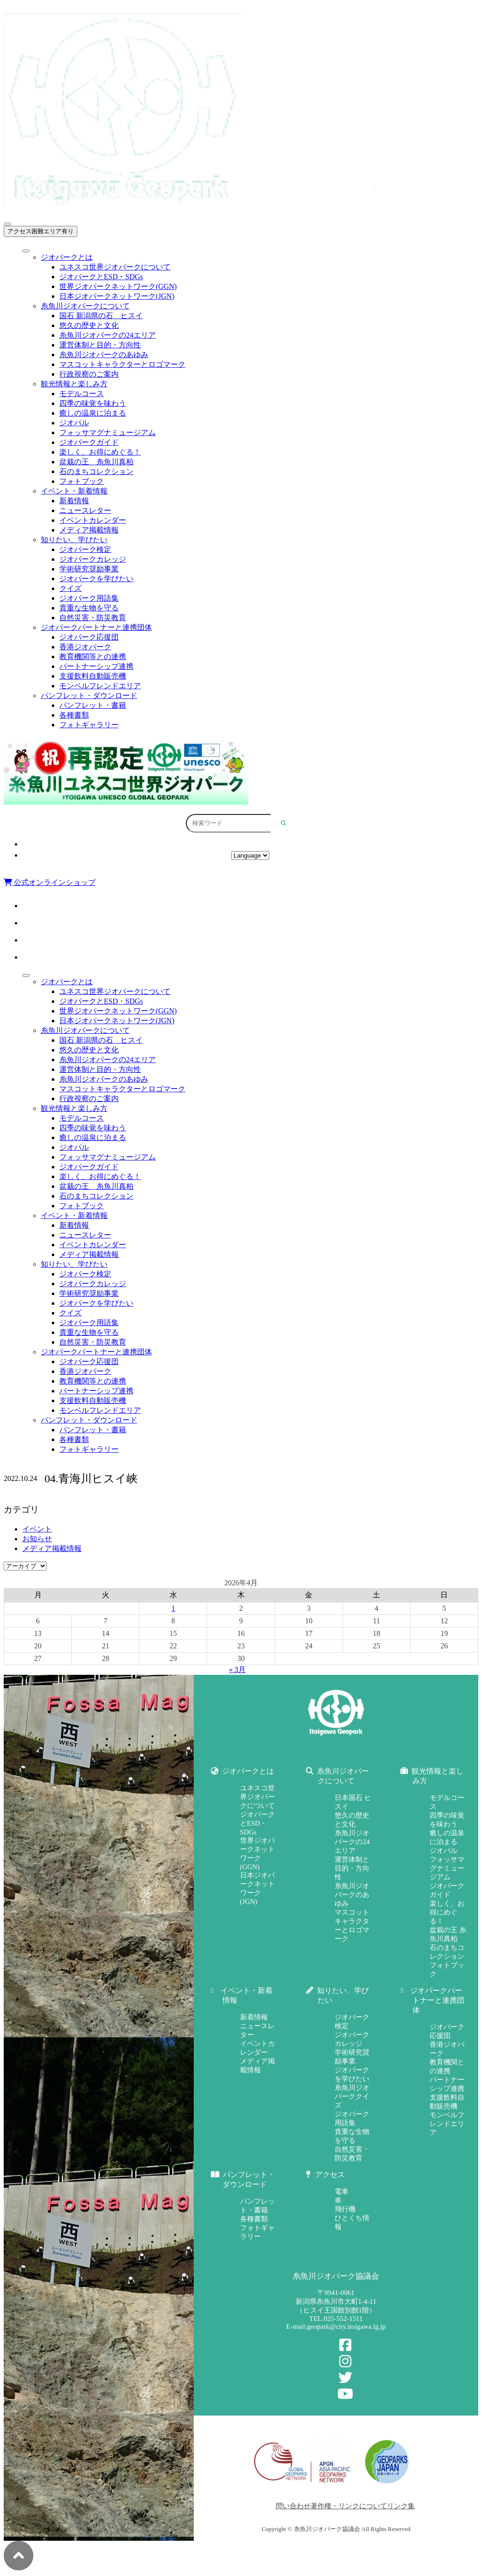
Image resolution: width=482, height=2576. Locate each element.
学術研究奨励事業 (89, 569)
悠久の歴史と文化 (89, 325)
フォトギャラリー (89, 725)
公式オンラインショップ (49, 882)
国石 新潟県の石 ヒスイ (101, 316)
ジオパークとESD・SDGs (101, 277)
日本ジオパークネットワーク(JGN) (116, 296)
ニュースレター (85, 510)
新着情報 (74, 501)
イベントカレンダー (92, 520)
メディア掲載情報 (89, 530)
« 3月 (237, 1669)
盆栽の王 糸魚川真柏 (96, 462)
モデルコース (81, 393)
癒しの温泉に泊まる (92, 413)
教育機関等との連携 (92, 656)
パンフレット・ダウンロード (89, 695)
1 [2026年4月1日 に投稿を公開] (173, 1608)
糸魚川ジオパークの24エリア (107, 335)
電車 (342, 2191)
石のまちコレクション (96, 471)
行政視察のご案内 (89, 374)
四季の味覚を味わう (92, 403)
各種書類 (74, 715)
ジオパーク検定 (85, 549)
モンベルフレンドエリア (100, 686)
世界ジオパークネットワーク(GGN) (118, 286)
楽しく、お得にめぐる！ (100, 452)
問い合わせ (293, 2506)
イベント (37, 1529)
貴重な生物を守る (89, 608)
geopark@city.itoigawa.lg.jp (346, 2326)
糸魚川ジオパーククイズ (352, 2096)
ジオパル (74, 423)
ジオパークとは (67, 257)
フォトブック (81, 481)
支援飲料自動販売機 (92, 676)
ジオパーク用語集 (89, 598)
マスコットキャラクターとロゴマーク (122, 364)
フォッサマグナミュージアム (107, 432)
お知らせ (37, 1539)
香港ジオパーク (85, 647)
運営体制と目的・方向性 (100, 345)
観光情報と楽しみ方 (74, 384)
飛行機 (345, 2209)
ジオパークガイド (89, 442)
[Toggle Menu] (26, 251)
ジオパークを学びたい (96, 579)
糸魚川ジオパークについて (85, 306)
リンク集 (401, 2506)
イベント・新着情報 (74, 491)
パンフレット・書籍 (92, 705)
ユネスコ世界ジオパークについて (115, 267)
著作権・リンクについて (349, 2506)
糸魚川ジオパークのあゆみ (103, 355)
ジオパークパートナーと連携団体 (96, 627)
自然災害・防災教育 (92, 618)
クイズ (70, 588)
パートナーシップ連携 (96, 666)
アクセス (250, 844)
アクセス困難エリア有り (40, 231)
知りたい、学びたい (74, 540)
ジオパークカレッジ (92, 559)
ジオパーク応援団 (89, 637)
